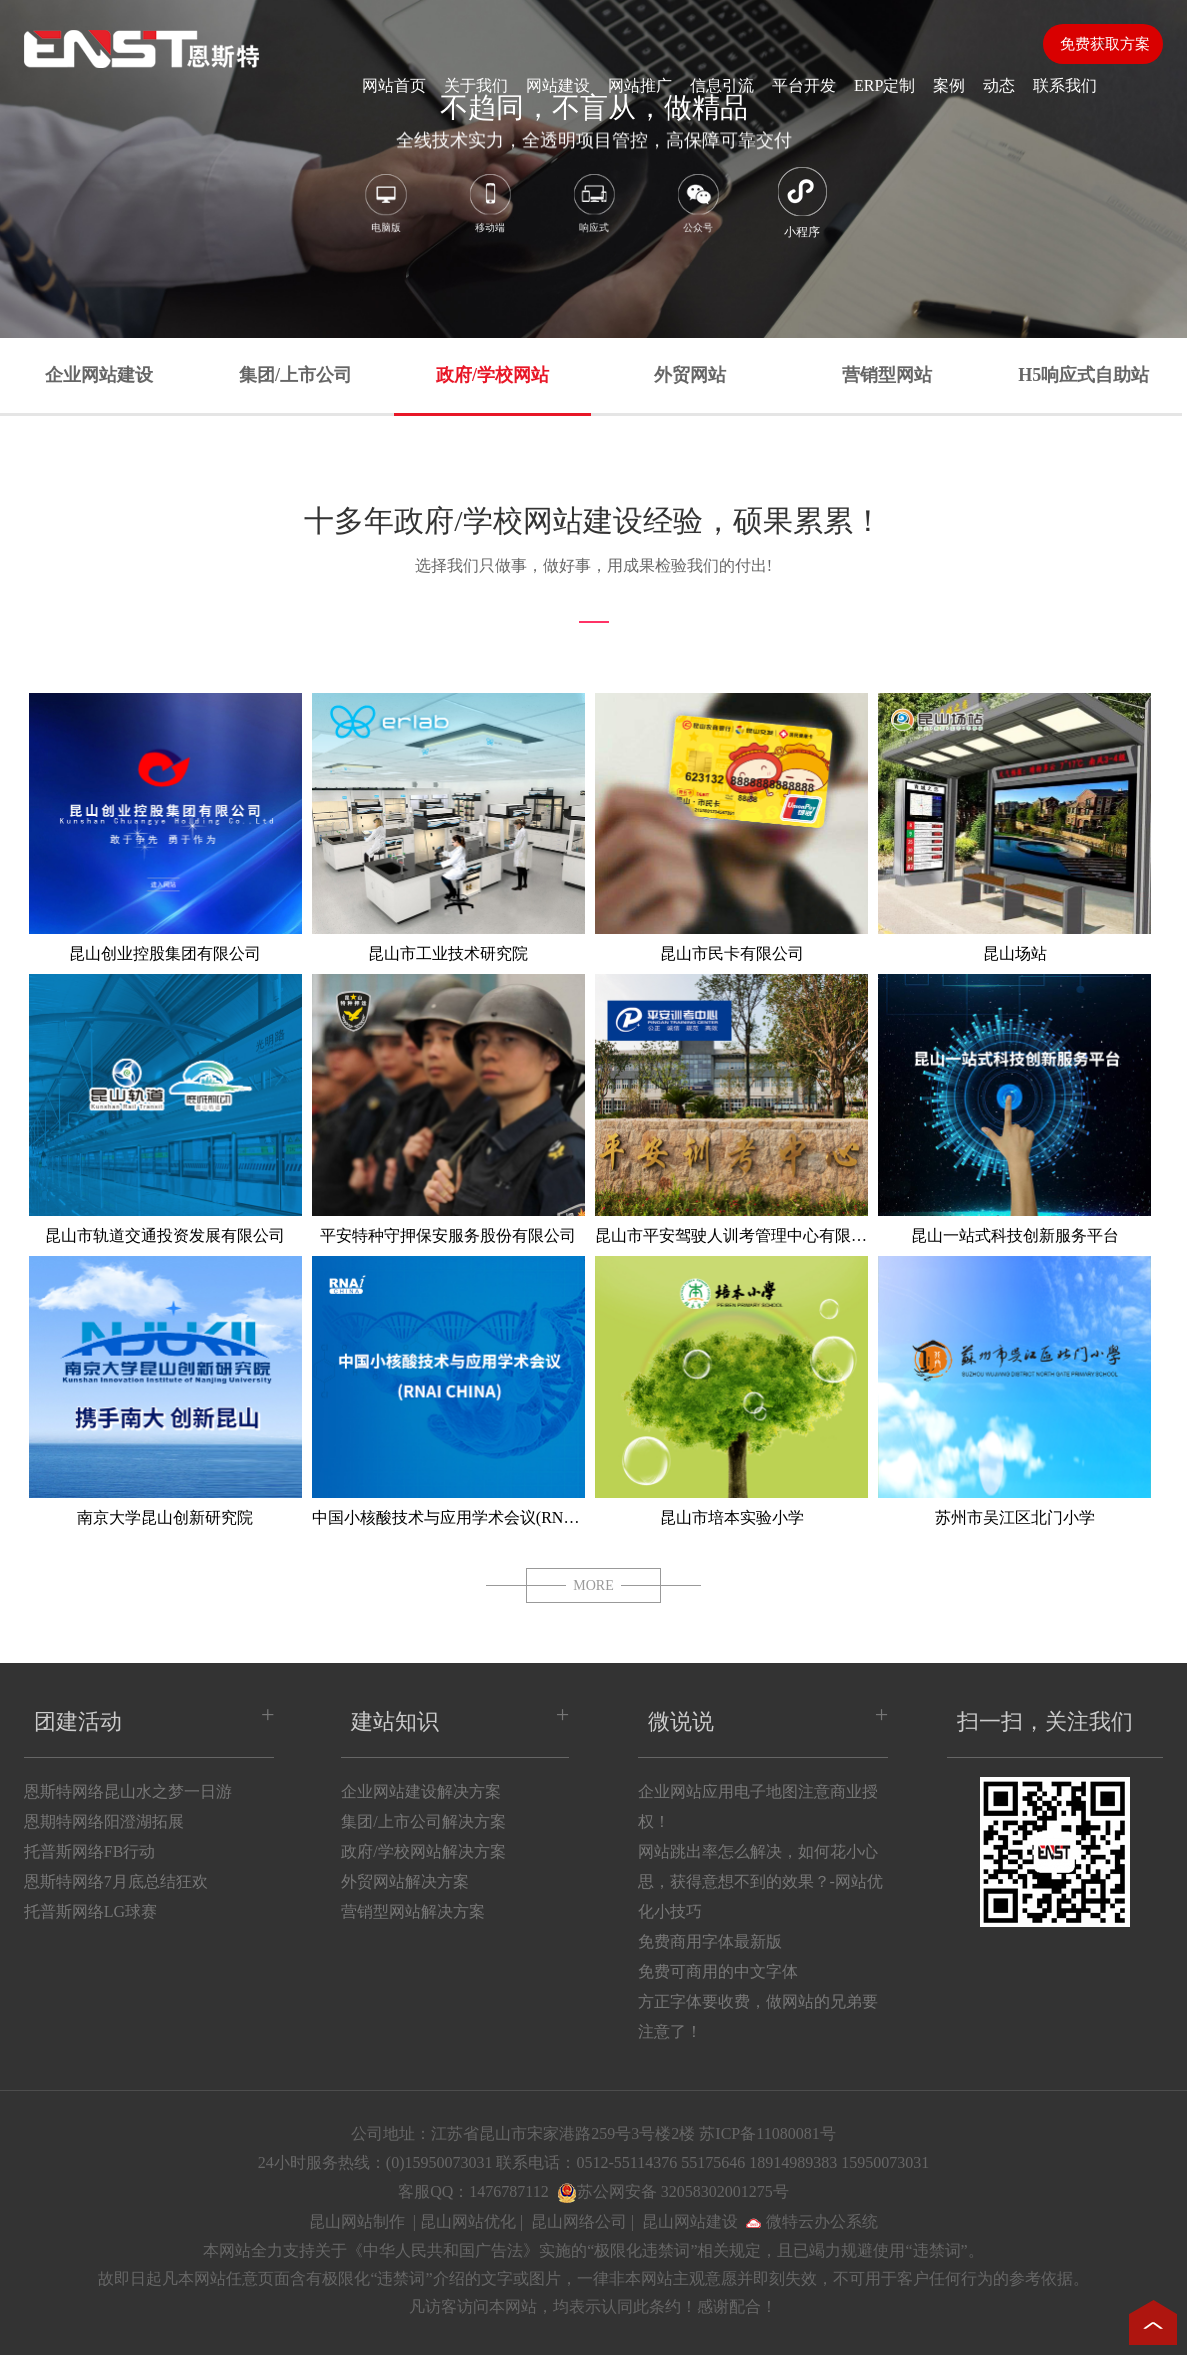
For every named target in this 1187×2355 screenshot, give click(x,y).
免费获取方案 (1103, 44)
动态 (999, 85)
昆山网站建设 (690, 2221)
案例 (949, 85)
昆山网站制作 (357, 2221)
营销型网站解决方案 (413, 1911)
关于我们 (476, 85)
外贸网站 (690, 375)
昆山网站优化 (468, 2221)
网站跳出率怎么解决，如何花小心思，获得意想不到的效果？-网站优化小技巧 (760, 1881)
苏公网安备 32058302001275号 (683, 2191)
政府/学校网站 (492, 375)
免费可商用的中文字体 (718, 1971)
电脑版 (385, 206)
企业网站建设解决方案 (421, 1791)
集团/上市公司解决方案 (423, 1821)
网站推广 (640, 85)
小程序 (802, 203)
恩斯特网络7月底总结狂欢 (116, 1881)
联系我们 (1065, 85)
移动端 (489, 206)
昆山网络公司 (579, 2221)
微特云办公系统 (812, 2221)
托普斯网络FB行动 (90, 1851)
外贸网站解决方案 (405, 1881)
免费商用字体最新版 (710, 1941)
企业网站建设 (99, 375)
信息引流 (722, 85)
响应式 (593, 206)
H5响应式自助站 (1083, 375)
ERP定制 (884, 85)
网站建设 (558, 85)
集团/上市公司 (295, 375)
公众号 (697, 206)
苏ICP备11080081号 (767, 2133)
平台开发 (804, 85)
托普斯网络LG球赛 (90, 1911)
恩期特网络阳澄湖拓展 (104, 1821)
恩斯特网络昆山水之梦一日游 (128, 1791)
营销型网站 (887, 375)
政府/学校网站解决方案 (423, 1851)
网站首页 (394, 85)
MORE (593, 1585)
